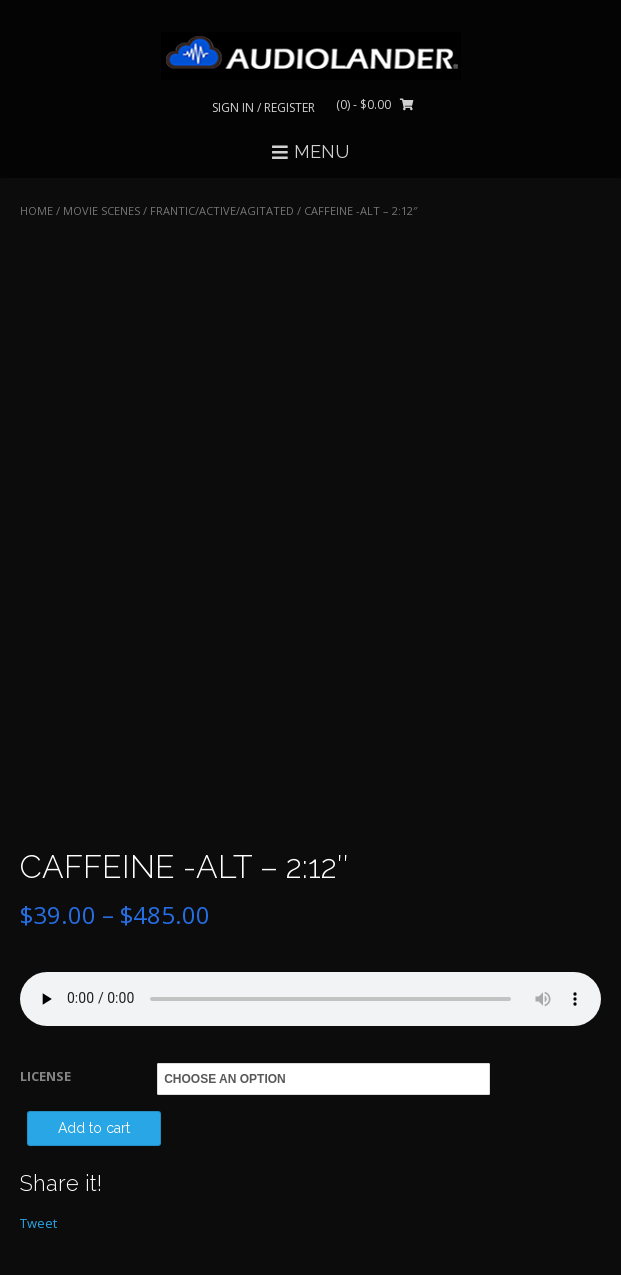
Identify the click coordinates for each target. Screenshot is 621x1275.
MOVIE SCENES (101, 210)
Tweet (38, 1223)
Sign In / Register (263, 107)
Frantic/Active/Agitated (222, 210)
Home (36, 210)
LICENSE (45, 1076)
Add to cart (94, 1128)
